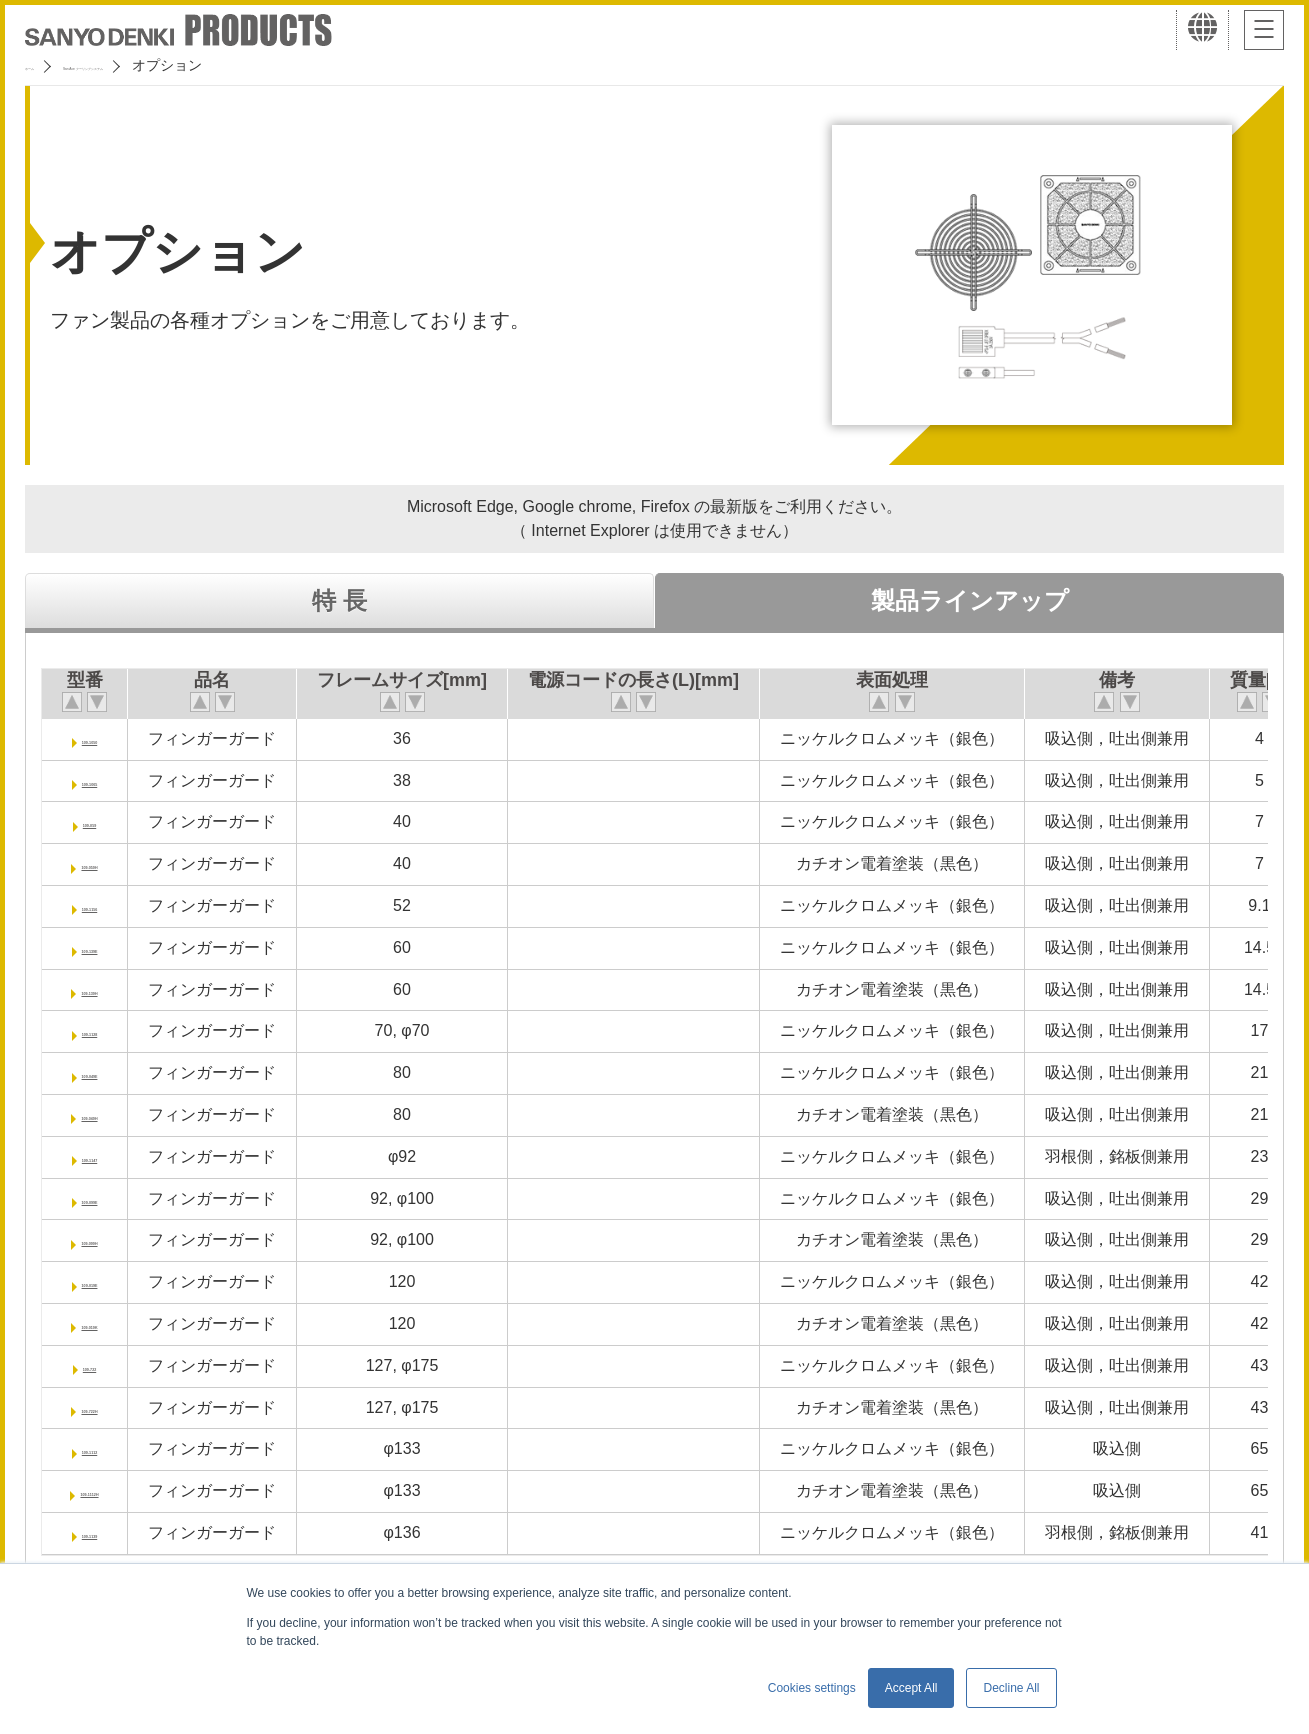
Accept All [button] (911, 1688)
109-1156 (111, 905)
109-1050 (111, 738)
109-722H (110, 1407)
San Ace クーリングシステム (187, 65)
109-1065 (111, 780)
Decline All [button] (1011, 1688)
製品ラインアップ (970, 600)
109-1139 (111, 1532)
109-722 (110, 1365)
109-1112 (111, 1448)
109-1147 (111, 1156)
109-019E (110, 1281)
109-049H (110, 1114)
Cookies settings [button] (812, 1688)
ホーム (46, 65)
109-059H (110, 863)
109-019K (110, 1323)
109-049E (110, 1072)
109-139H (110, 989)
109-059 (110, 821)
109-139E (110, 947)
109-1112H (110, 1490)
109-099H (110, 1239)
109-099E (110, 1198)
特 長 (339, 600)
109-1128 (111, 1030)
